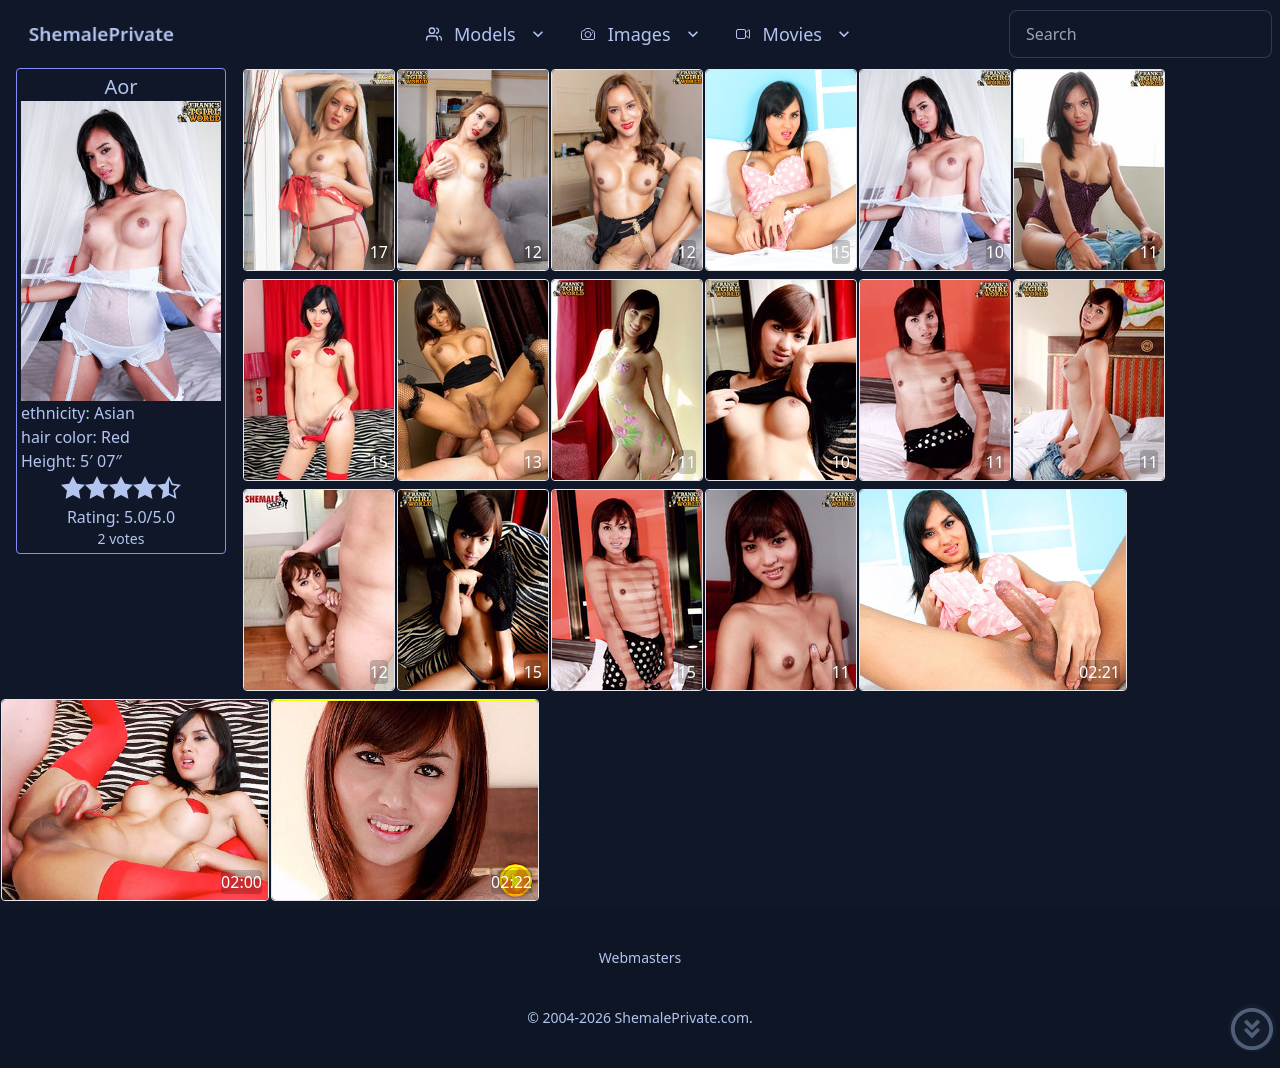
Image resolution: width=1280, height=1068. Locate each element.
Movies (794, 34)
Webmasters (640, 957)
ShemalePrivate (101, 33)
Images (641, 34)
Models (487, 34)
